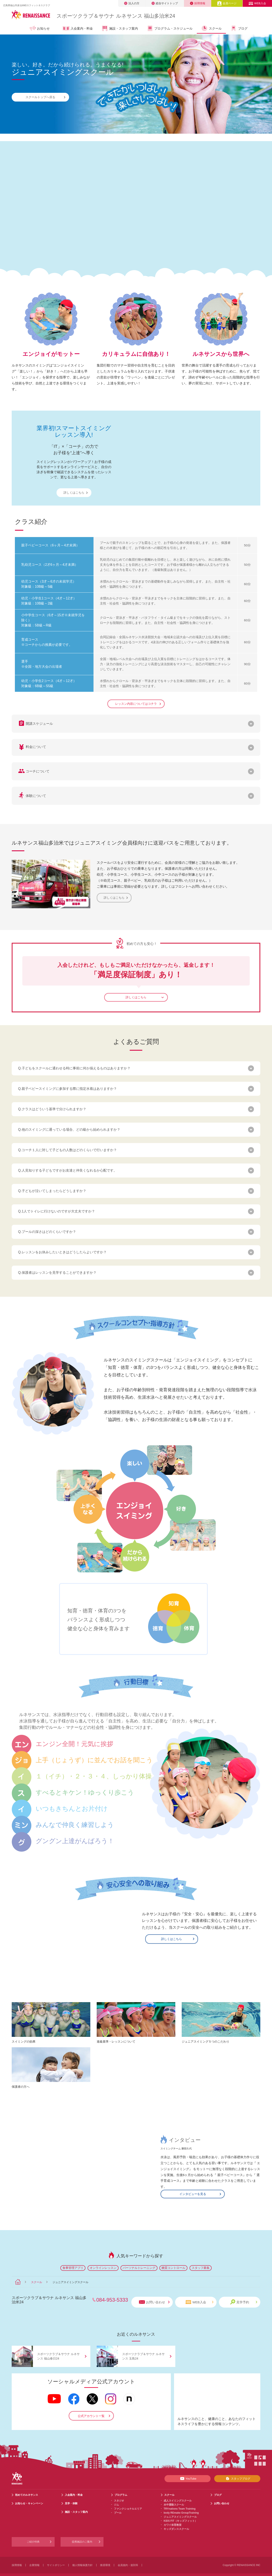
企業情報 (34, 2565)
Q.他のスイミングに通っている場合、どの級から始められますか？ (69, 1129)
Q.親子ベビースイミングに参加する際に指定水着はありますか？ (67, 1088)
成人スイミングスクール (178, 2500)
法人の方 (131, 3)
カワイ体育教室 (172, 2524)
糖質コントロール (173, 2267)
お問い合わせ (154, 2302)
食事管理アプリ (72, 2267)
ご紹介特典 (33, 2541)
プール (118, 2512)
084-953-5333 (112, 2300)
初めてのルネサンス (26, 2494)
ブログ (239, 28)
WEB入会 (257, 3)
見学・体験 (71, 2503)
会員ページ (227, 3)
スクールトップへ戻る (45, 97)
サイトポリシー (56, 2565)
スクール (211, 28)
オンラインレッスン (103, 2267)
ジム (116, 2504)
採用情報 (197, 3)
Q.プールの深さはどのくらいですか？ (47, 1232)
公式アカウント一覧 (91, 2416)
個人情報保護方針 (82, 2565)
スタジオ (119, 2500)
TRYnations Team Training (180, 2508)
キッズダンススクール (176, 2528)
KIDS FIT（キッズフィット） (180, 2520)
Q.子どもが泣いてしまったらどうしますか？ (52, 1191)
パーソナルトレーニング (139, 2267)
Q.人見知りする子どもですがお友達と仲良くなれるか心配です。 (67, 1170)
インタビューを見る (200, 2194)
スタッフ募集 (201, 2267)
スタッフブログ (237, 2478)
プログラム (121, 2494)
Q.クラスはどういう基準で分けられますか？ (52, 1109)
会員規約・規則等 (128, 2565)
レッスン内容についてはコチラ (138, 703)
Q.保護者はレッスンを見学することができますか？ (57, 1272)
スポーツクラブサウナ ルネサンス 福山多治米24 (116, 16)
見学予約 (243, 2302)
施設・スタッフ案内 (119, 28)
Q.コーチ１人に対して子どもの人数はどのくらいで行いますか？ (67, 1150)
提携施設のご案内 (82, 2541)
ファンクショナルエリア (128, 2508)
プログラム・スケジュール (169, 28)
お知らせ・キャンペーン (29, 2503)
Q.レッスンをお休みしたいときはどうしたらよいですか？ (62, 1252)
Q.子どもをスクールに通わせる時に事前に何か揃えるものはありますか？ (74, 1068)
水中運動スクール (174, 2504)
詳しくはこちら (76, 492)
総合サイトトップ (165, 3)
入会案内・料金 (78, 29)
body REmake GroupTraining (181, 2512)
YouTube (187, 2478)
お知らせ (39, 28)
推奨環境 (105, 2565)
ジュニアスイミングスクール (180, 2516)
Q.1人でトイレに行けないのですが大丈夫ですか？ (56, 1211)
